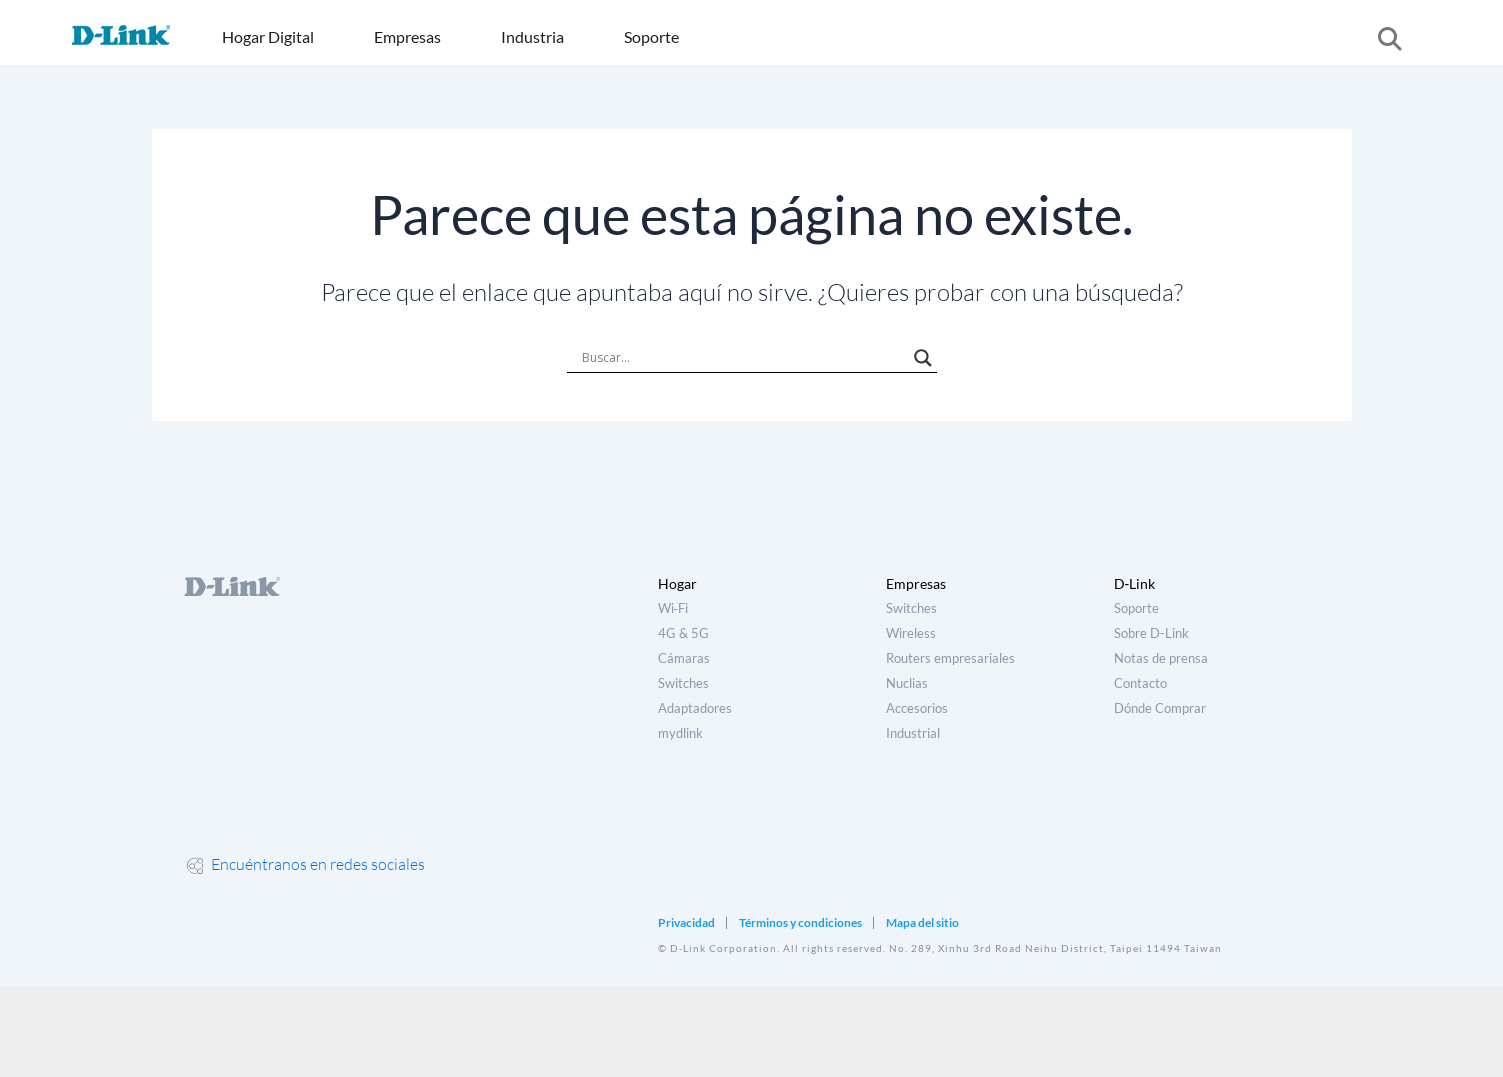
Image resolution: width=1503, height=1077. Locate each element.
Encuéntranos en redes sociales (306, 864)
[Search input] (743, 358)
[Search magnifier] (923, 358)
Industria (532, 36)
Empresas (407, 36)
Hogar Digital (268, 36)
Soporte (651, 36)
